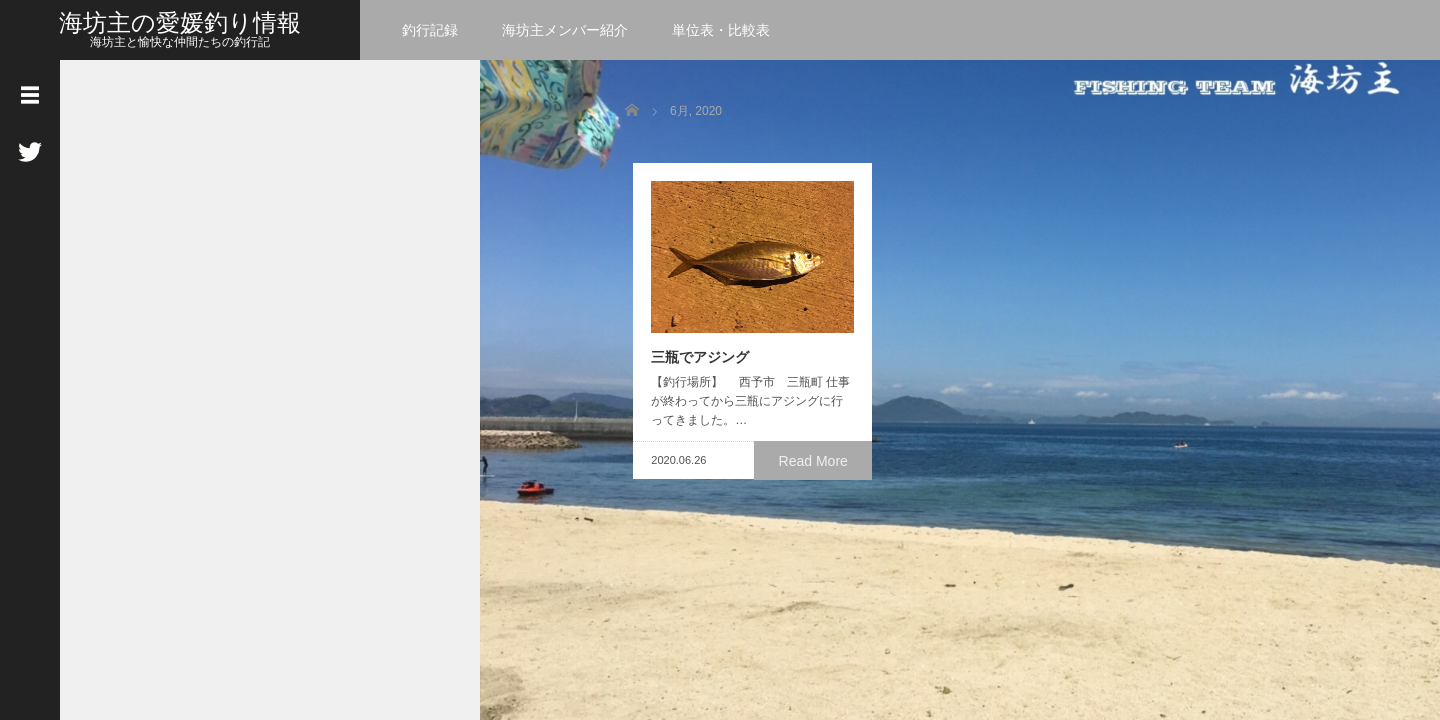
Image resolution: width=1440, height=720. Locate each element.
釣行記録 (430, 30)
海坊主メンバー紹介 (565, 30)
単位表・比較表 (721, 30)
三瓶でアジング (692, 364)
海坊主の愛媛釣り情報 (180, 22)
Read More (815, 467)
